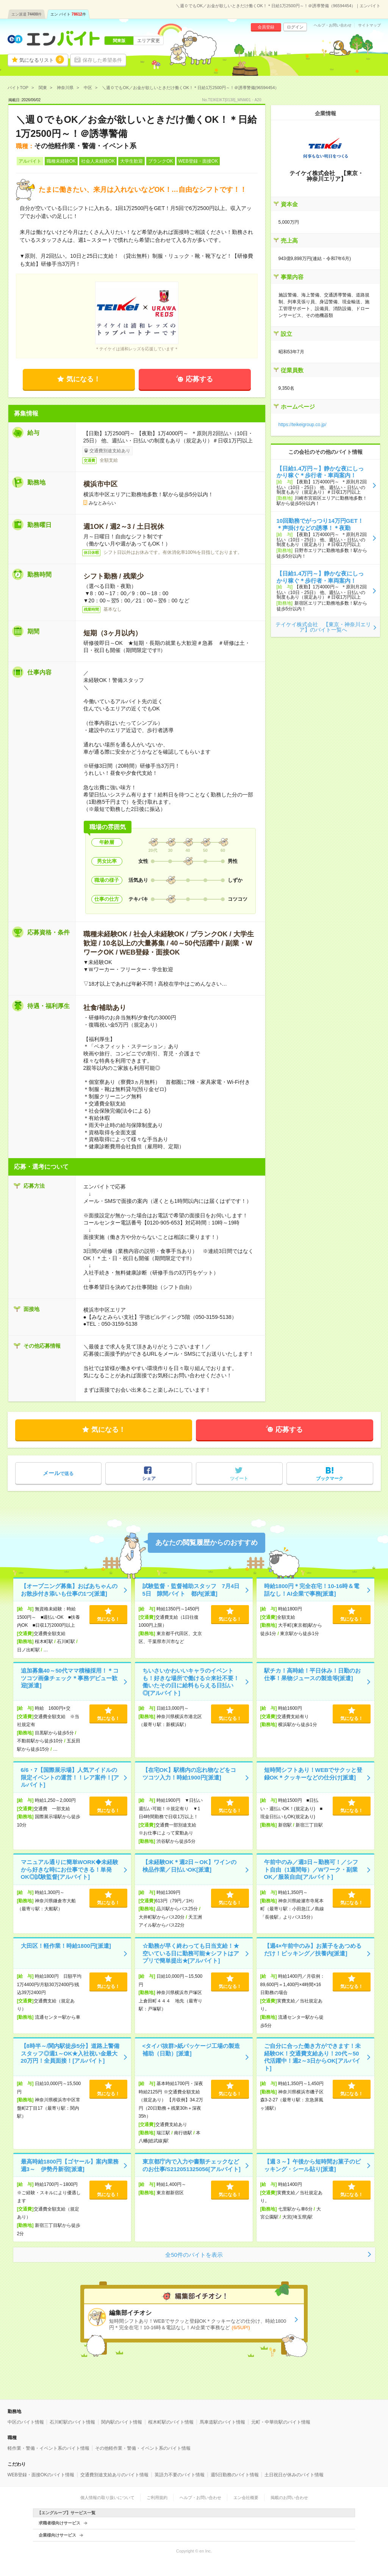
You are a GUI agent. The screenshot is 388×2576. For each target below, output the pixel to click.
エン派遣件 (26, 14)
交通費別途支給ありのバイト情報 (114, 2474)
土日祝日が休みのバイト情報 (294, 2474)
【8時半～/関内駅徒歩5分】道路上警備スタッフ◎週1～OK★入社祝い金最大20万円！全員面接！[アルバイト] (70, 2053)
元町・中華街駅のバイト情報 (280, 2422)
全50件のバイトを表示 (194, 2255)
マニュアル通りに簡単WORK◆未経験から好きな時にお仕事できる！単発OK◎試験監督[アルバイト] (70, 1869)
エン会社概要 (245, 2497)
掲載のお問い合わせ (289, 2497)
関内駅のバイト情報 (121, 2422)
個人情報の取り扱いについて (107, 2497)
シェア (149, 1478)
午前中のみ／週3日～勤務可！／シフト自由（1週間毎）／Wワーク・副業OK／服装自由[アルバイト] (311, 1869)
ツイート (239, 1478)
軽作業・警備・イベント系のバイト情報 (48, 2448)
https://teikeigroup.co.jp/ (302, 424)
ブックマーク (329, 1478)
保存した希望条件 (102, 60)
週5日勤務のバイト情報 (235, 2474)
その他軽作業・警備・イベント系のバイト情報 (143, 2448)
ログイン (295, 27)
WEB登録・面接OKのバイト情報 (41, 2474)
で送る (58, 1473)
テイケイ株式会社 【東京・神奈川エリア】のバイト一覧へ (323, 627)
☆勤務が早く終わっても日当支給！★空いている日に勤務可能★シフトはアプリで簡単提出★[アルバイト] (190, 1953)
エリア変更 (148, 40)
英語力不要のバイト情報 (180, 2474)
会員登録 (266, 27)
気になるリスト (41, 59)
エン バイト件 (68, 14)
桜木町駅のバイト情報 (171, 2422)
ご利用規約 (157, 2497)
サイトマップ (369, 25)
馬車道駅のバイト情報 (222, 2422)
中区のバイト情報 (26, 2422)
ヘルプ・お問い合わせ (333, 25)
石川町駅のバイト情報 (72, 2422)
